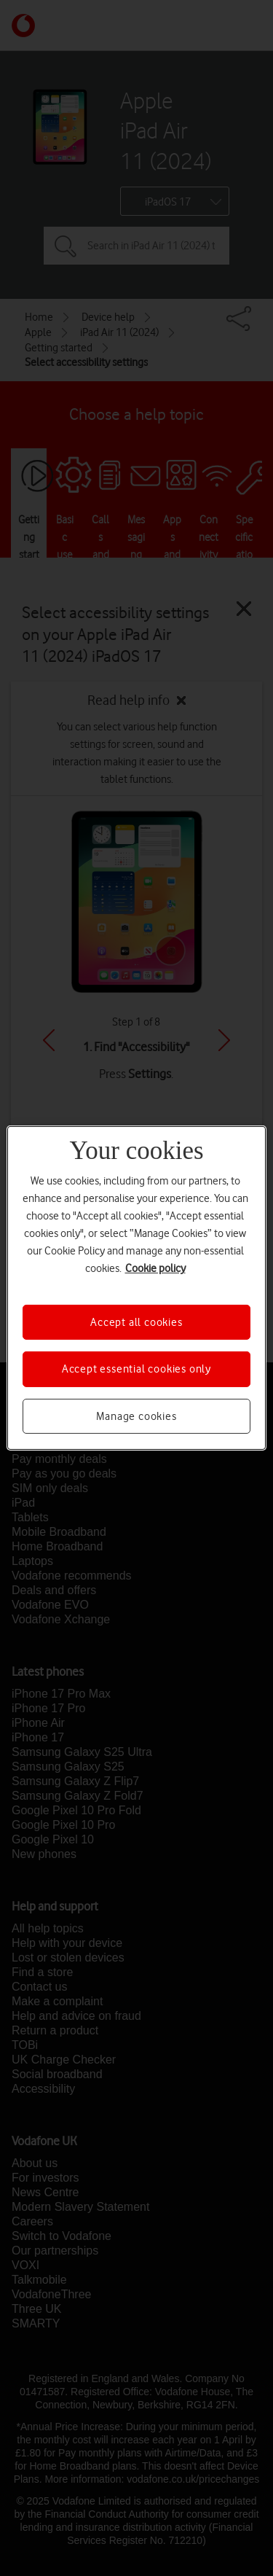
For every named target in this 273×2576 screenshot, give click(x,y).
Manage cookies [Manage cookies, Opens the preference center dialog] (136, 1416)
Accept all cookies (136, 1322)
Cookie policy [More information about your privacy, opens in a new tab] (155, 1268)
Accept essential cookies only (136, 1368)
